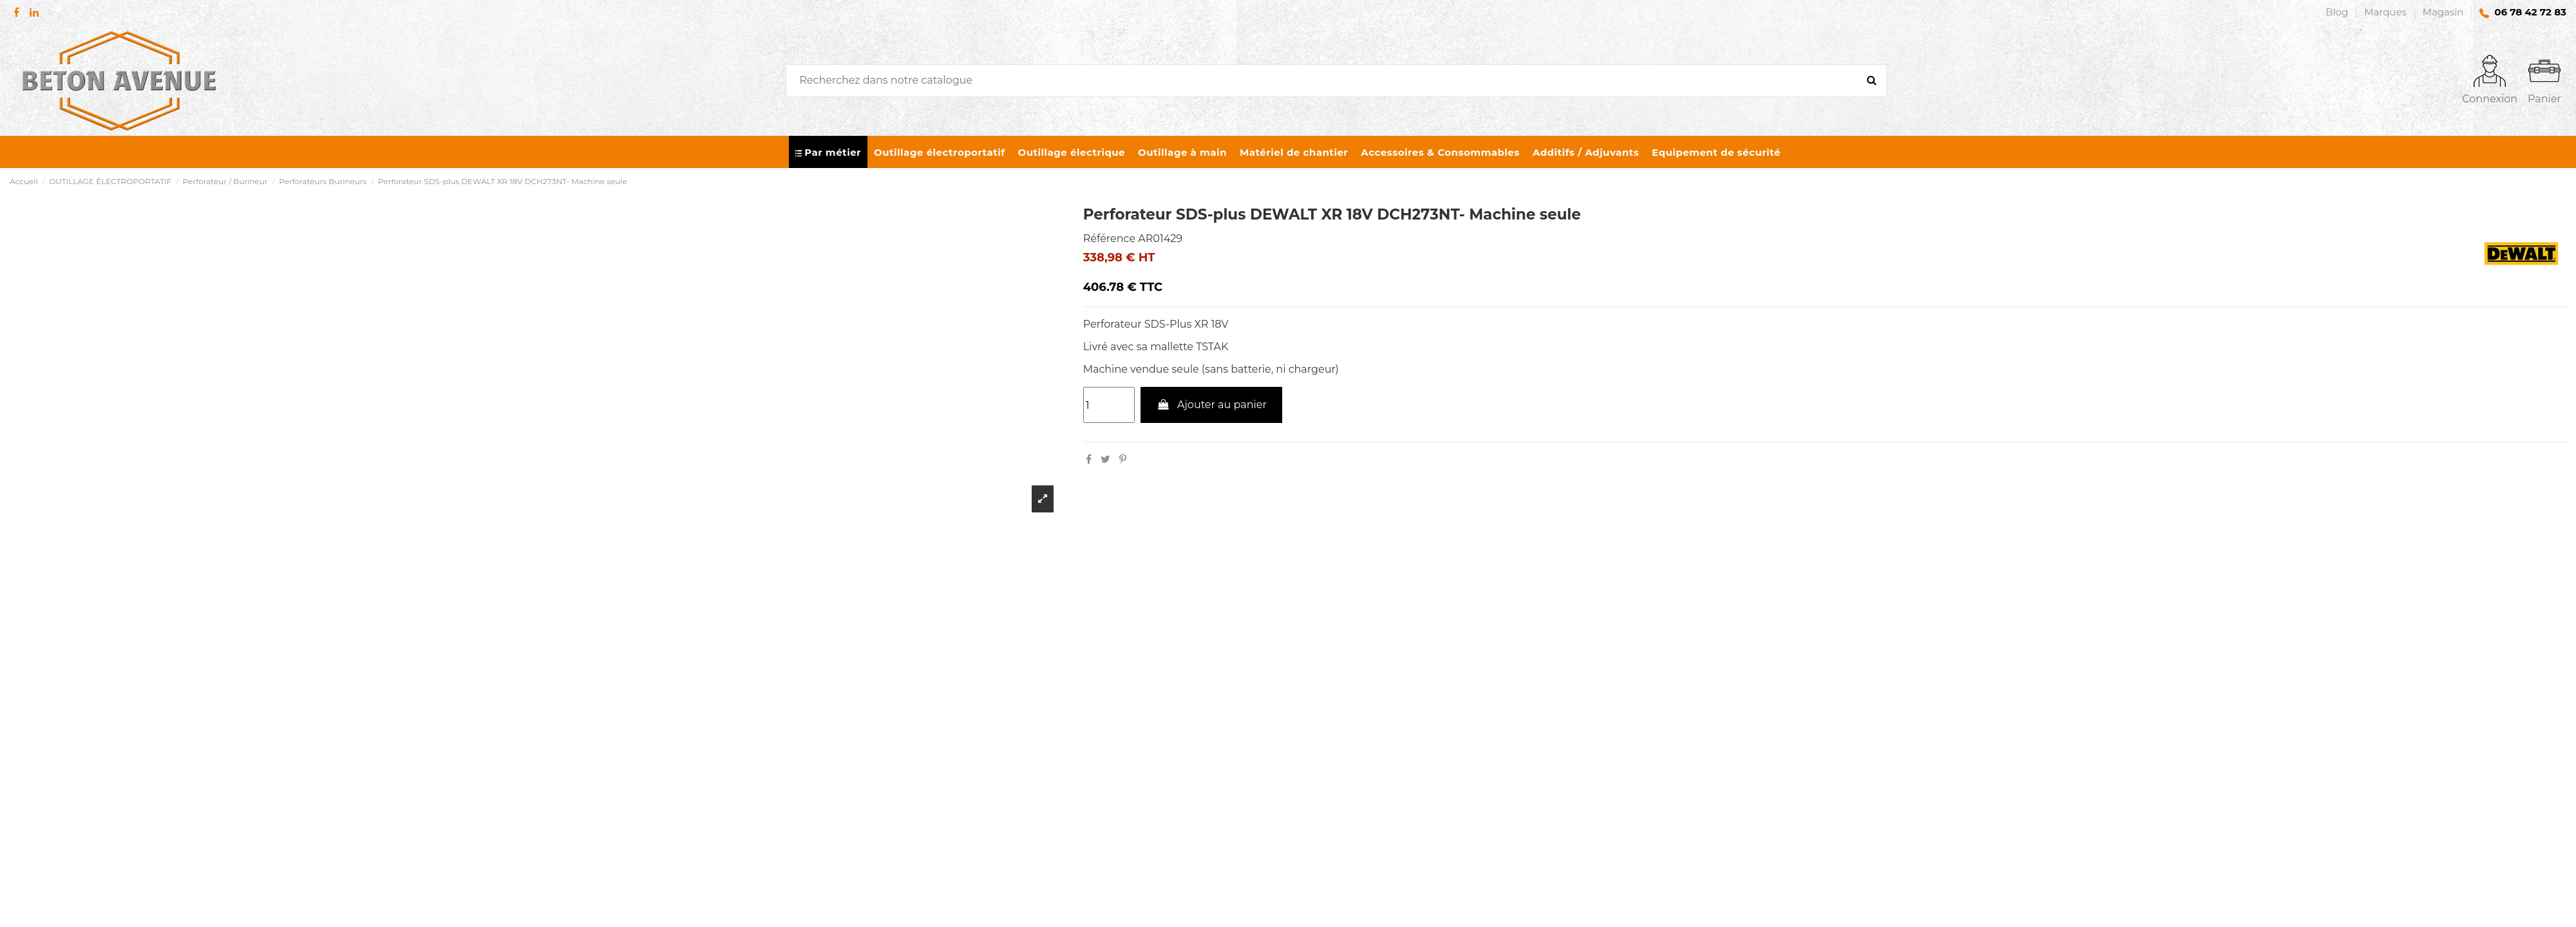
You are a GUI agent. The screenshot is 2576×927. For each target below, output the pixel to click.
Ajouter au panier (1211, 404)
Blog (2338, 12)
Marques (2386, 12)
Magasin (2443, 12)
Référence (1109, 238)
